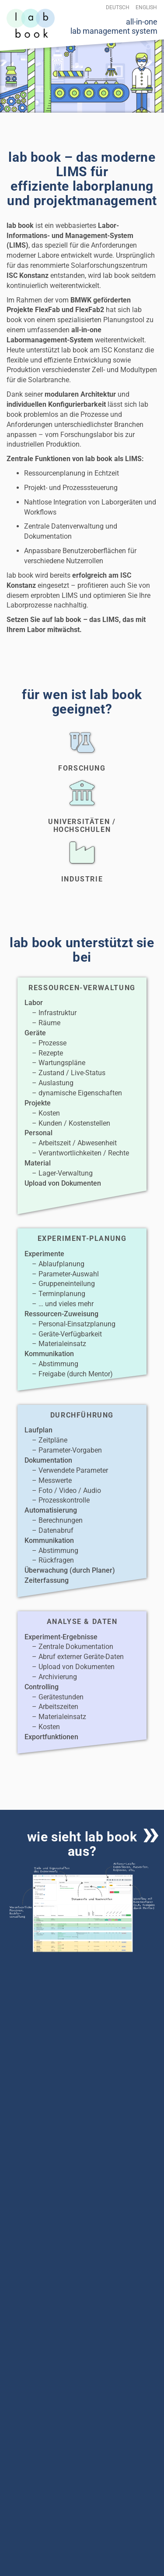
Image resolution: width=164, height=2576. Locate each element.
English (146, 7)
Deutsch (117, 7)
